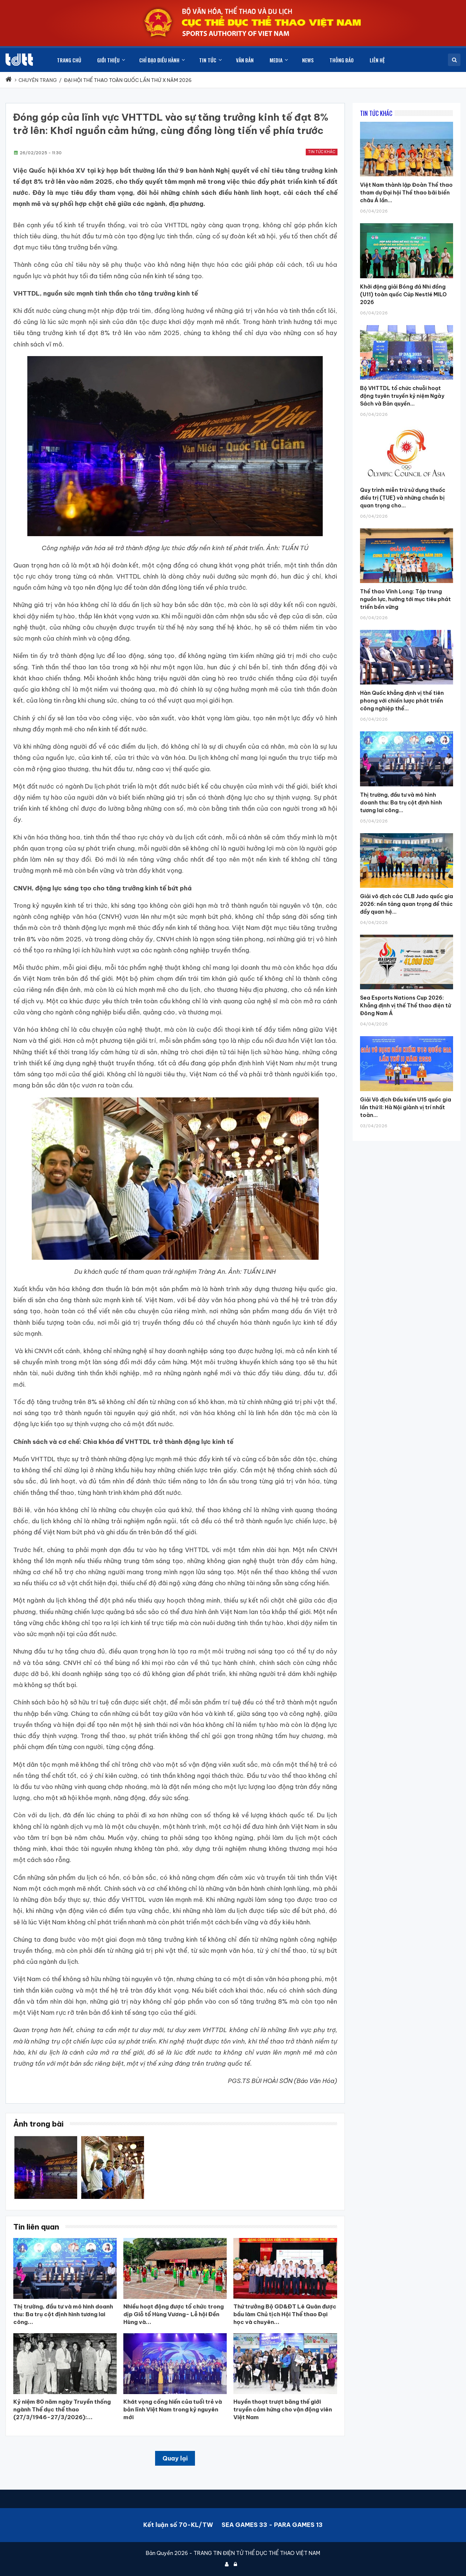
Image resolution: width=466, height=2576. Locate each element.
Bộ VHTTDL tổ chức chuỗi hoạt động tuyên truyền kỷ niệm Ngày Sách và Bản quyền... (402, 396)
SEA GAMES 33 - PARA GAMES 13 (272, 2524)
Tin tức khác (321, 151)
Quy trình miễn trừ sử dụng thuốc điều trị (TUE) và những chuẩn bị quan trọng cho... (402, 498)
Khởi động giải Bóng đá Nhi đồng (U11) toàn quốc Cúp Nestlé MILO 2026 (403, 294)
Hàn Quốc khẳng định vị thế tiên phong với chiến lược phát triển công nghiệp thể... (402, 701)
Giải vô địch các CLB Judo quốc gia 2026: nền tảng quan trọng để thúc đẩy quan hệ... (406, 904)
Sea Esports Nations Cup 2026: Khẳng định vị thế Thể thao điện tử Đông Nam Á (405, 1005)
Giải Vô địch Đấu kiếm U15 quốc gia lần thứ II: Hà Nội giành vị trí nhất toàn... (405, 1107)
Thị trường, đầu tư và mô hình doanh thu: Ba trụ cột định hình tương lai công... (401, 803)
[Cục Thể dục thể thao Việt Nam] (19, 60)
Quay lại (175, 2458)
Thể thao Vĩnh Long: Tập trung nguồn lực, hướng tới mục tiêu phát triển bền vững (405, 599)
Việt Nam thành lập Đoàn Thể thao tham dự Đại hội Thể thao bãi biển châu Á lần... (406, 193)
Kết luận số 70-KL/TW (178, 2524)
